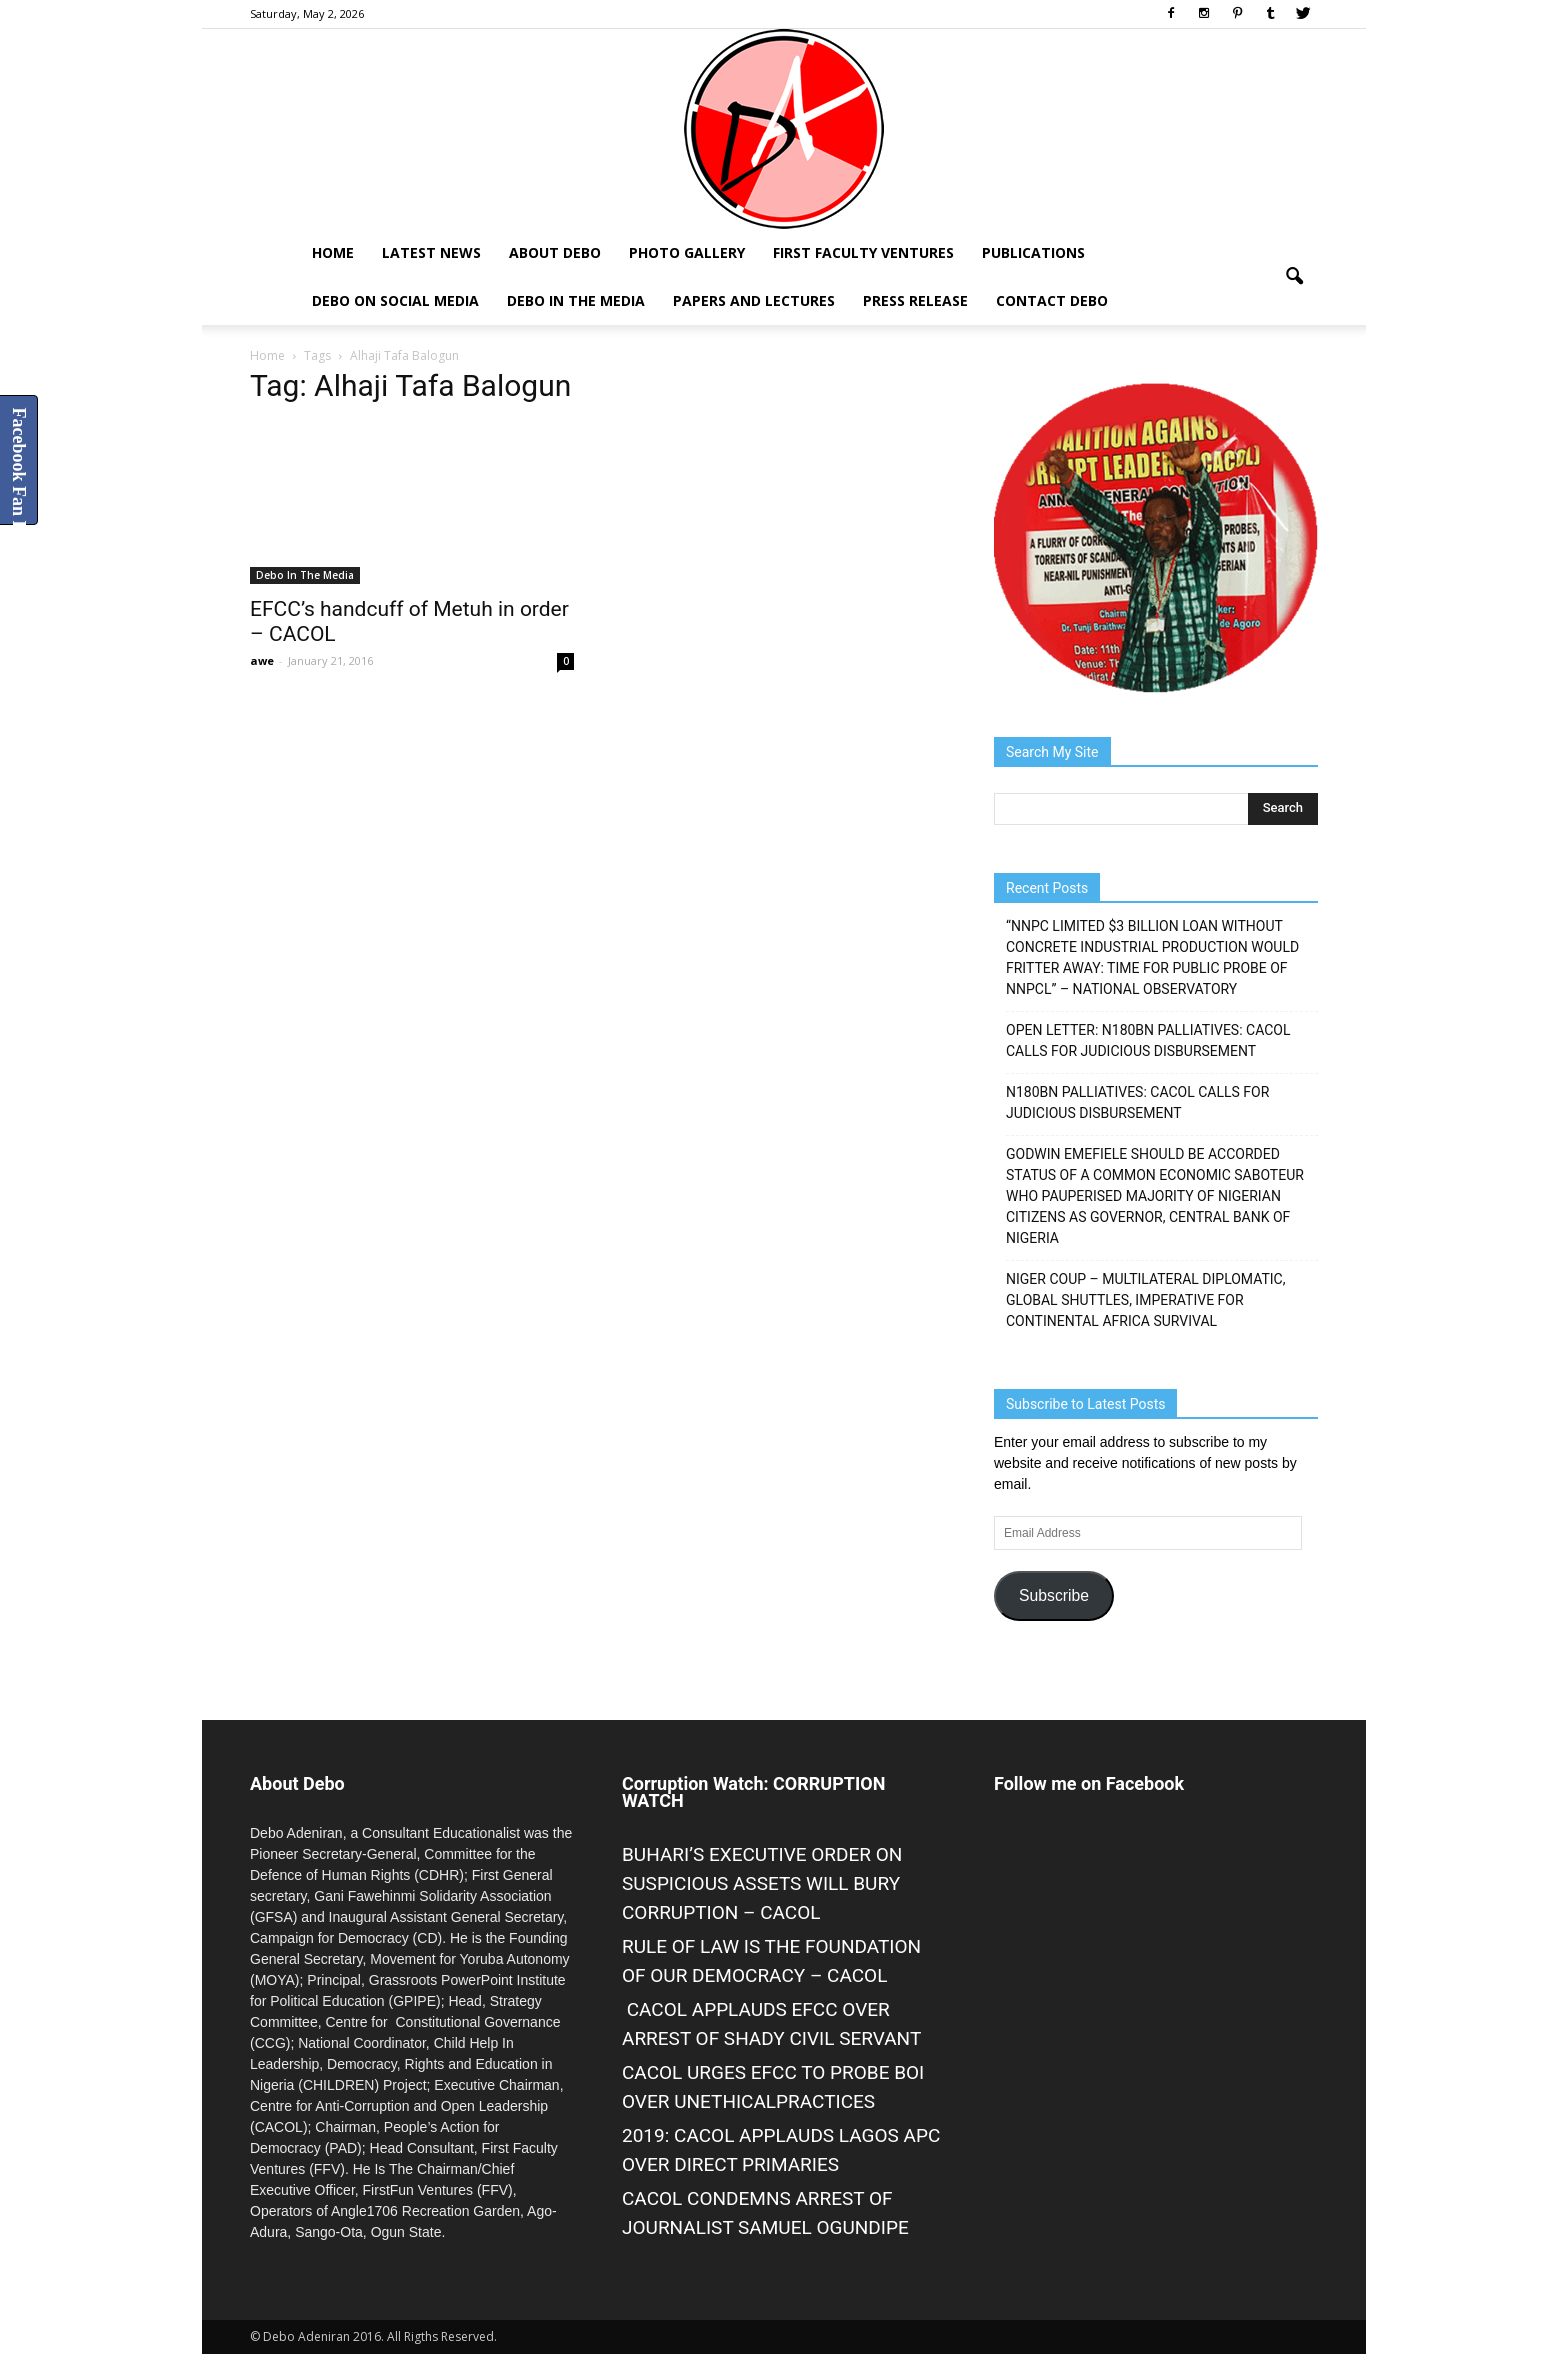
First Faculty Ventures (863, 252)
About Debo (555, 252)
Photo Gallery (687, 252)
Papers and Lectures (754, 300)
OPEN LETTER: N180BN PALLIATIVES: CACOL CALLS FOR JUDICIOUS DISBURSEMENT (1148, 1040)
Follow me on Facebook (1089, 1783)
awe (262, 660)
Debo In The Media (576, 300)
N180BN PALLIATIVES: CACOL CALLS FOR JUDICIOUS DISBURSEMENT (1137, 1102)
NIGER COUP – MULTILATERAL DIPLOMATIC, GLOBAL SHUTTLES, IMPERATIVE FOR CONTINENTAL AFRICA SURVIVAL (1145, 1300)
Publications (1033, 252)
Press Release (915, 300)
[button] (1294, 277)
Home (333, 252)
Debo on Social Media (395, 300)
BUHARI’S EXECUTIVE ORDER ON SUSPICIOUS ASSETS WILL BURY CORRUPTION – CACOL (762, 1883)
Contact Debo (1052, 300)
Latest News (431, 252)
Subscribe (1054, 1595)
